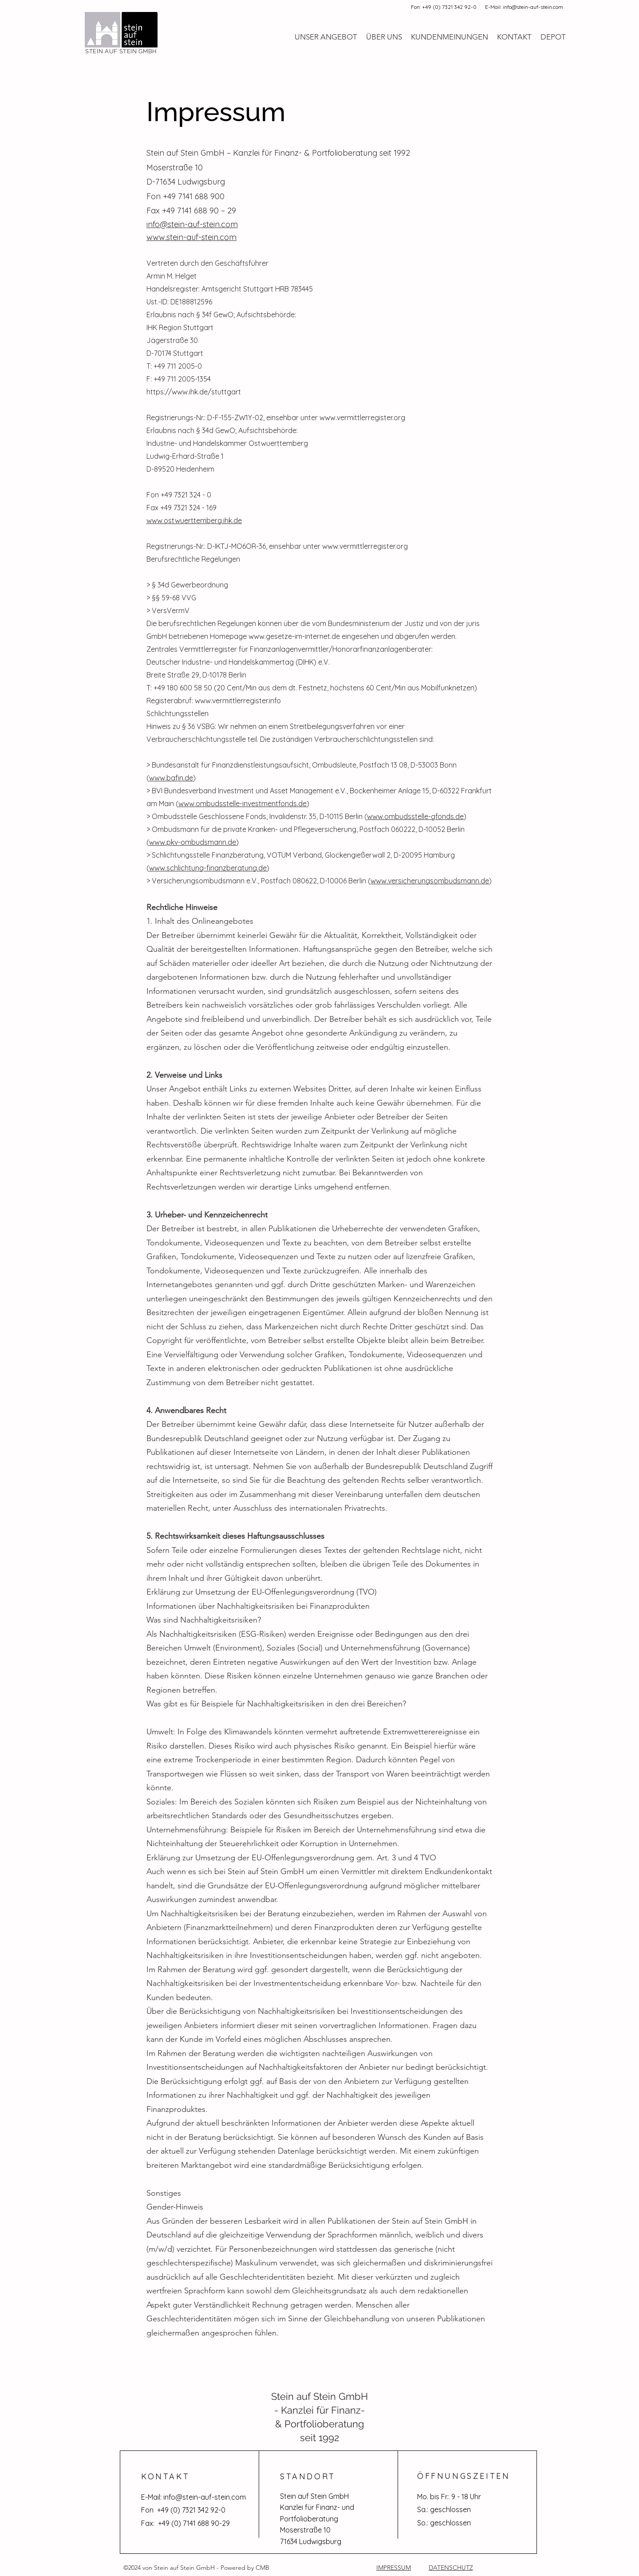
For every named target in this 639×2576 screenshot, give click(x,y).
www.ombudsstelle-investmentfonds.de (242, 803)
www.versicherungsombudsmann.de (430, 880)
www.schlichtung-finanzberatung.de (208, 867)
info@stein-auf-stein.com (533, 7)
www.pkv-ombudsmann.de (192, 842)
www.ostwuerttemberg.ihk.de (194, 520)
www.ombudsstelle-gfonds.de (415, 816)
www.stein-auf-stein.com (191, 237)
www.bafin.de (171, 777)
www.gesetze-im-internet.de (294, 636)
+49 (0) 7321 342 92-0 (449, 7)
